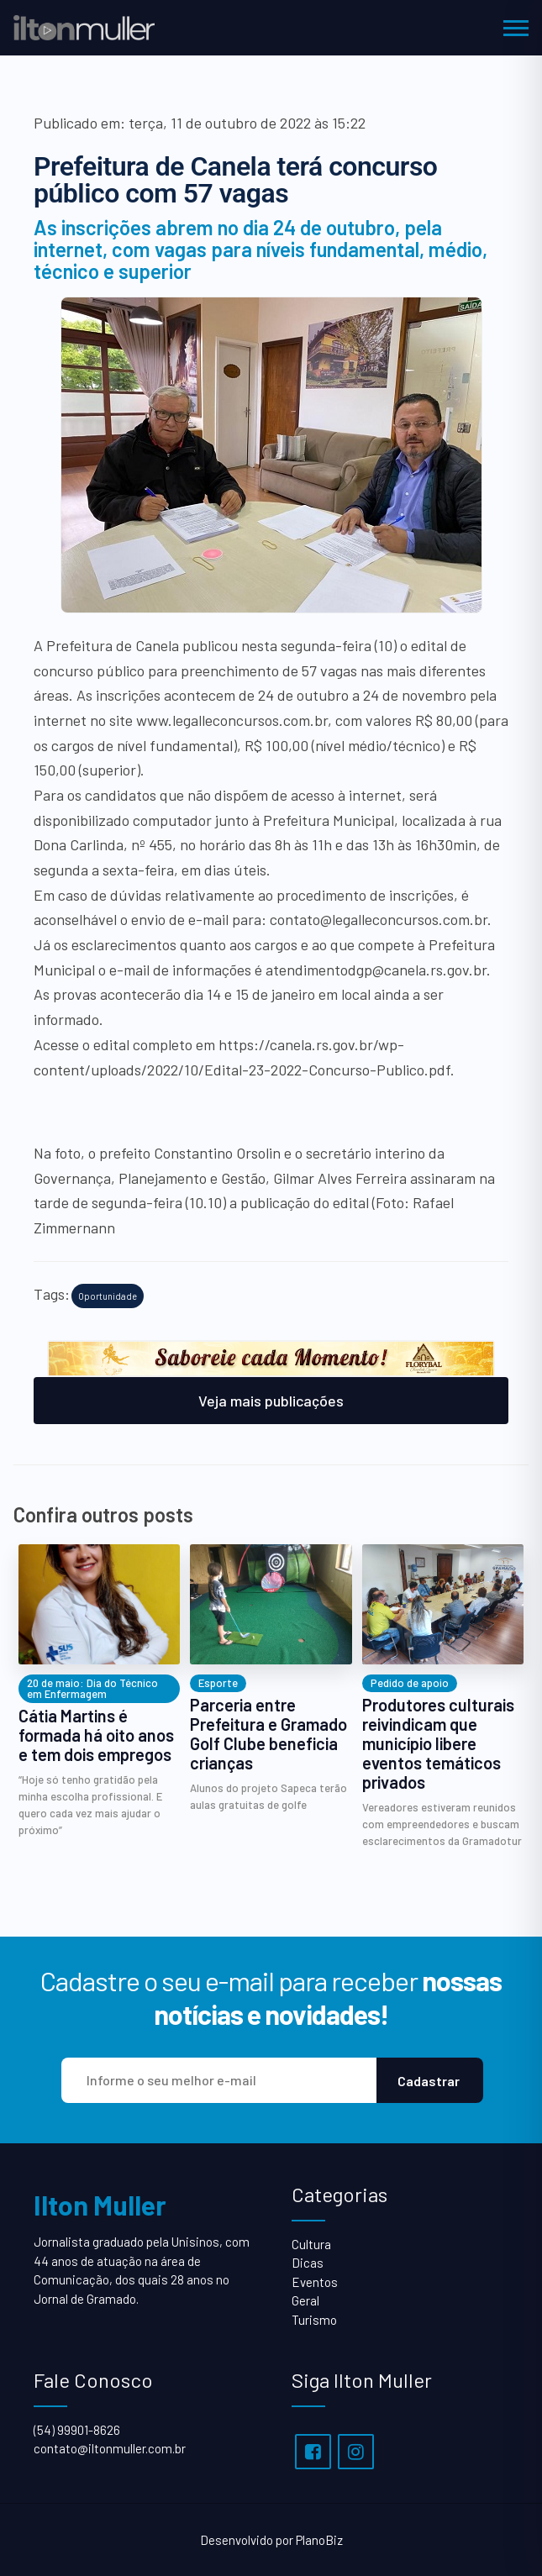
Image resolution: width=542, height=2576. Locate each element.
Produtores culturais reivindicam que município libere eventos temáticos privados (438, 1743)
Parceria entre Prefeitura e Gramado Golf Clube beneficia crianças (268, 1734)
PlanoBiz (319, 2539)
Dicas (308, 2262)
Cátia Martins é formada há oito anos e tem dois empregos (96, 1735)
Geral (305, 2300)
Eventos (315, 2281)
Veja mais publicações (271, 1400)
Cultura (311, 2244)
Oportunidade (107, 1296)
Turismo (314, 2319)
